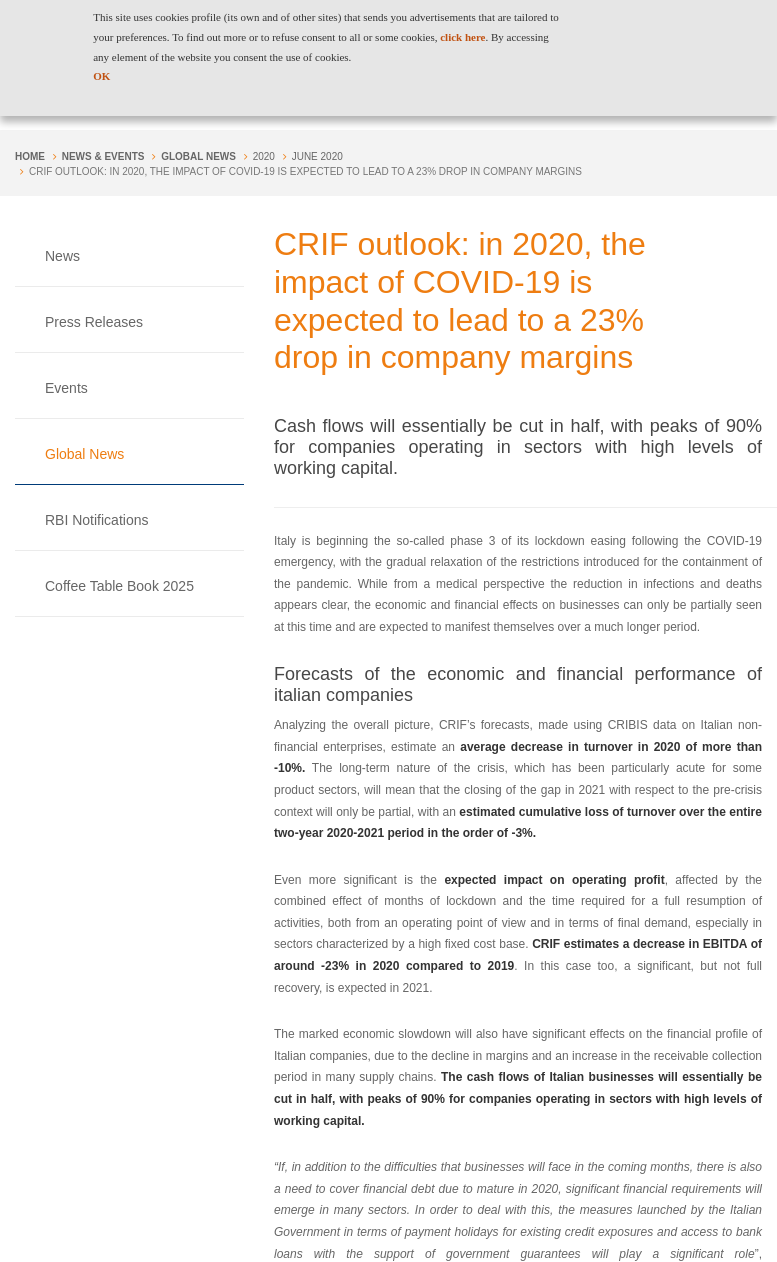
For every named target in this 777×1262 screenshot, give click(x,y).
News (62, 256)
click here (462, 37)
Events (66, 388)
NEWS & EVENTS (103, 156)
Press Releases (94, 322)
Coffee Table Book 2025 (119, 586)
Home (30, 156)
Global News (198, 156)
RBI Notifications (96, 520)
